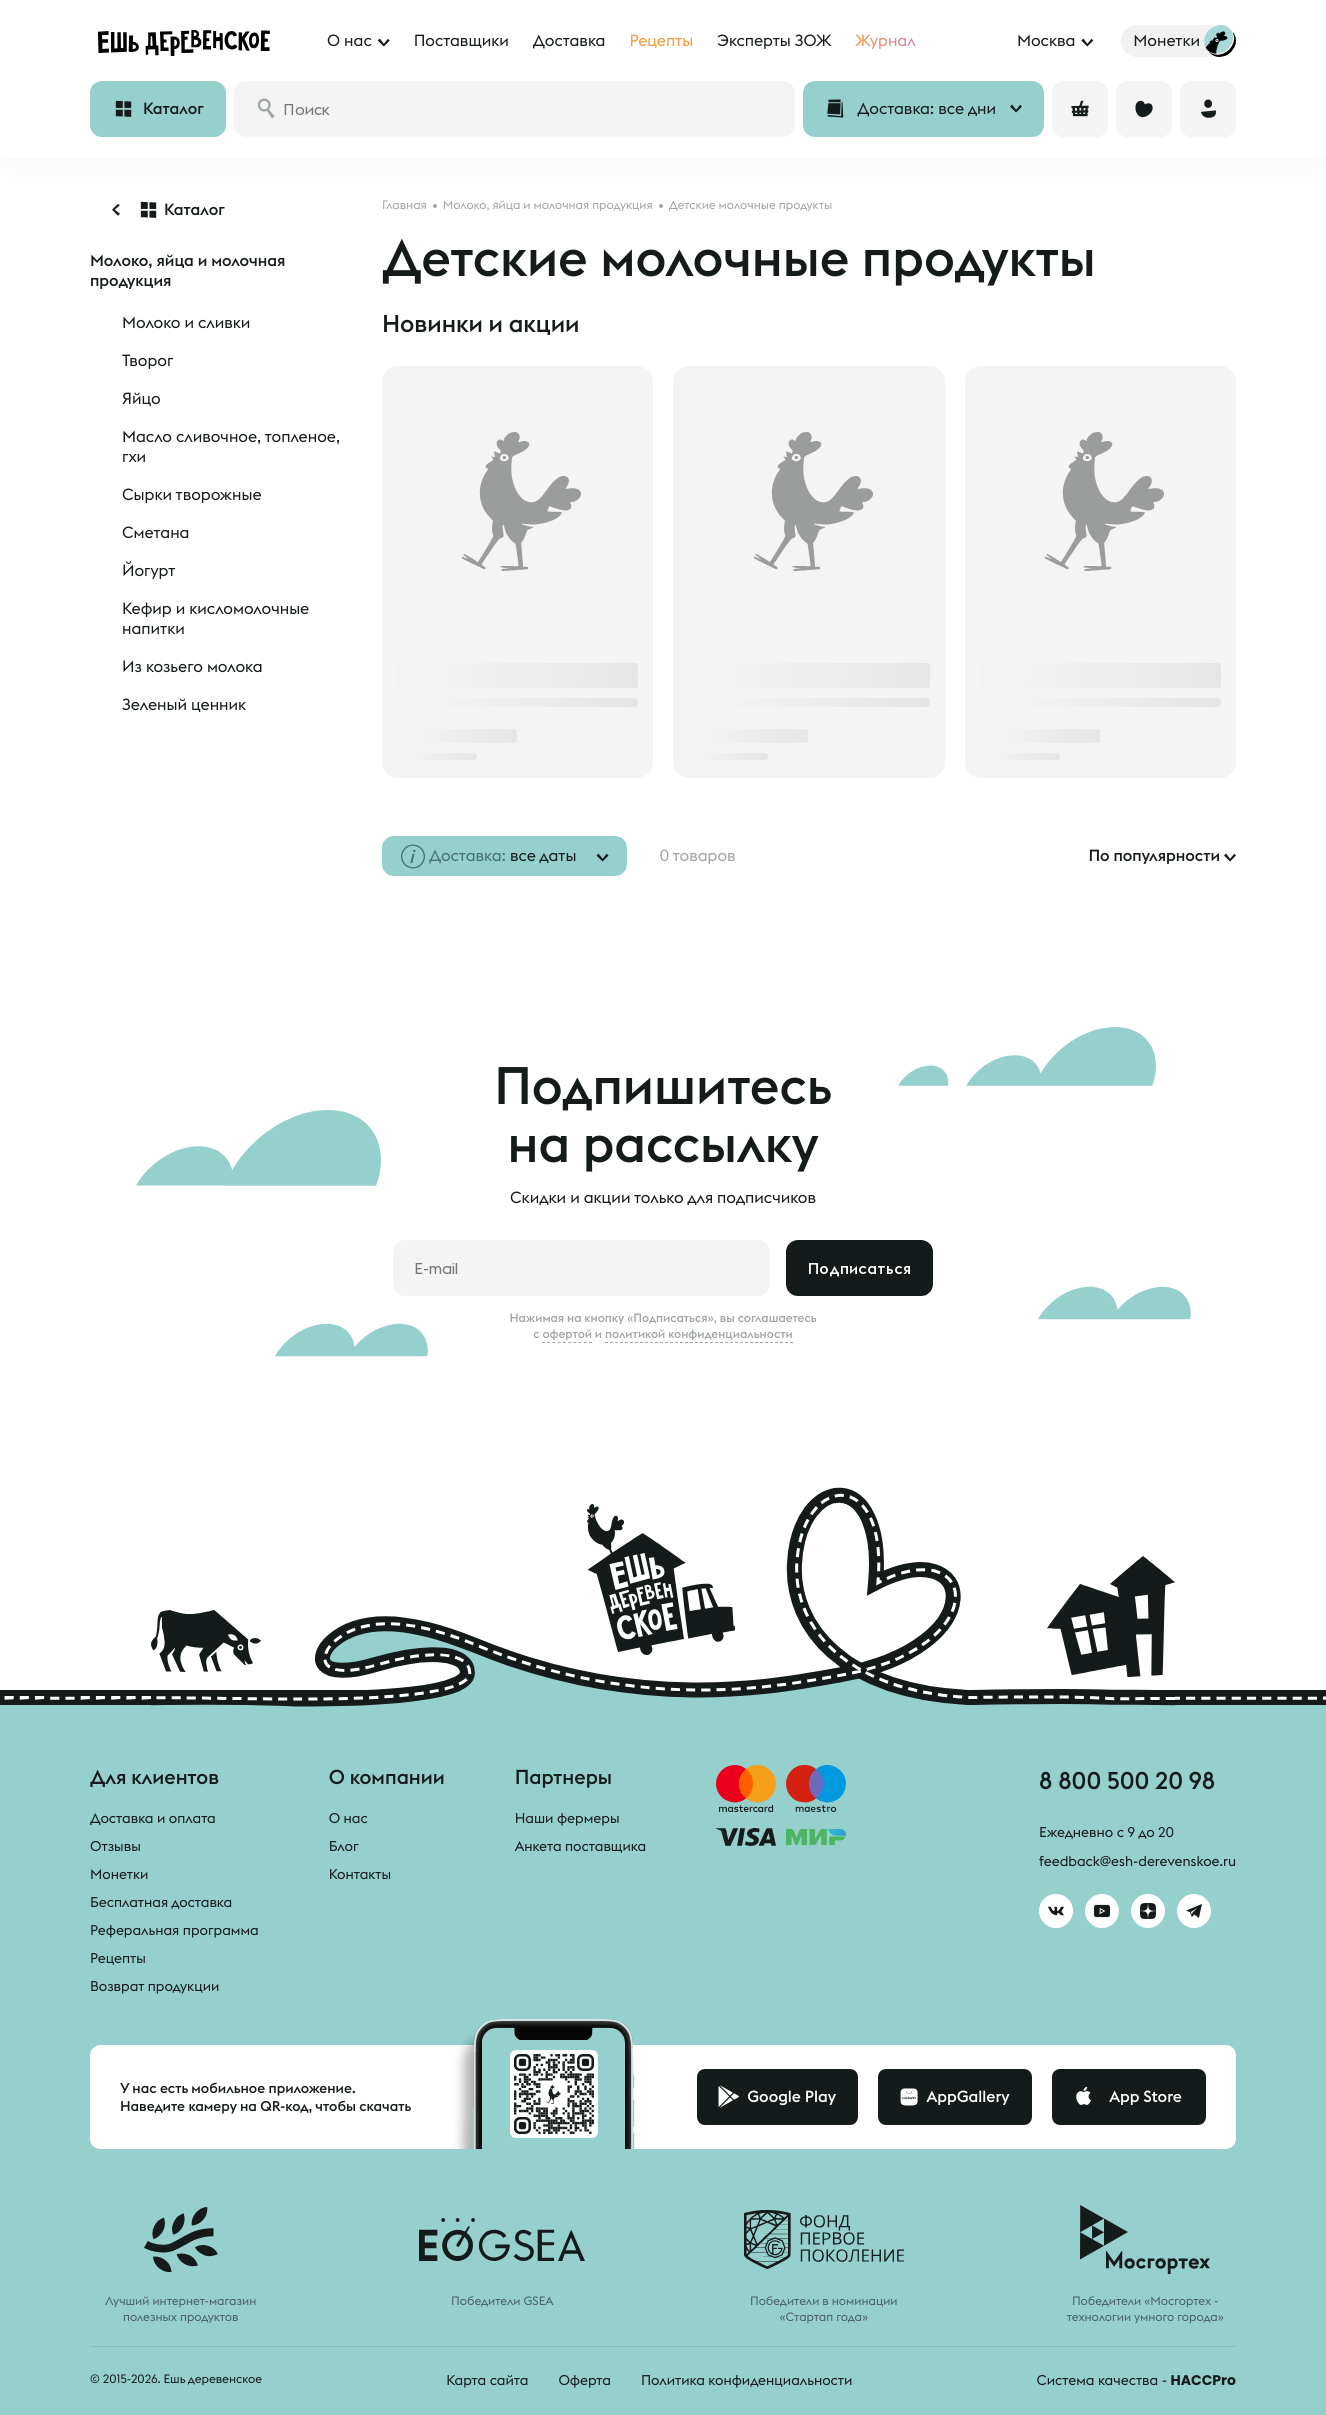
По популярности (1154, 856)
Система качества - (1136, 2380)
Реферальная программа (174, 1930)
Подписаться (859, 1268)
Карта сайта (487, 2380)
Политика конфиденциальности (746, 2380)
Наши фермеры (567, 1818)
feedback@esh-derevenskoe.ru (1137, 1861)
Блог (344, 1846)
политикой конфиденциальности (699, 1334)
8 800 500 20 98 (1127, 1780)
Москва (1046, 41)
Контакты (360, 1874)
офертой (567, 1334)
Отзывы (115, 1846)
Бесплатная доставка (161, 1902)
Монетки (119, 1874)
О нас (348, 1818)
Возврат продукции (154, 1986)
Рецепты (118, 1958)
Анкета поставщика (580, 1846)
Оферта (584, 2380)
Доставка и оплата (153, 1818)
